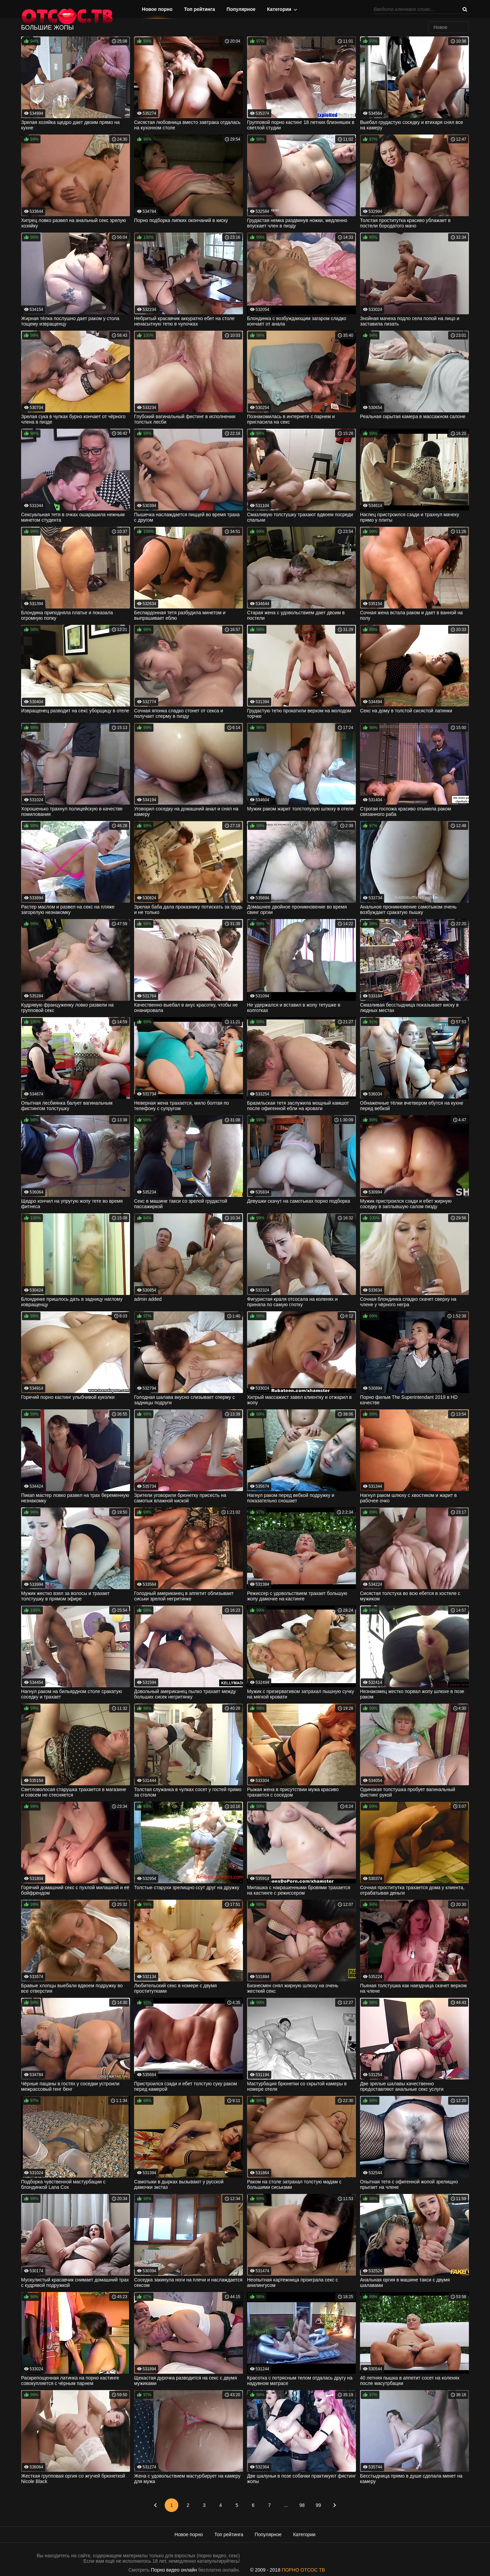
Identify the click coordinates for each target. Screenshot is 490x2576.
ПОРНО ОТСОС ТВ (303, 2570)
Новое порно (157, 9)
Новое (440, 27)
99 (318, 2505)
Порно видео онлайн (174, 2570)
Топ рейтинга (199, 9)
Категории (279, 9)
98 (302, 2505)
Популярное (241, 9)
